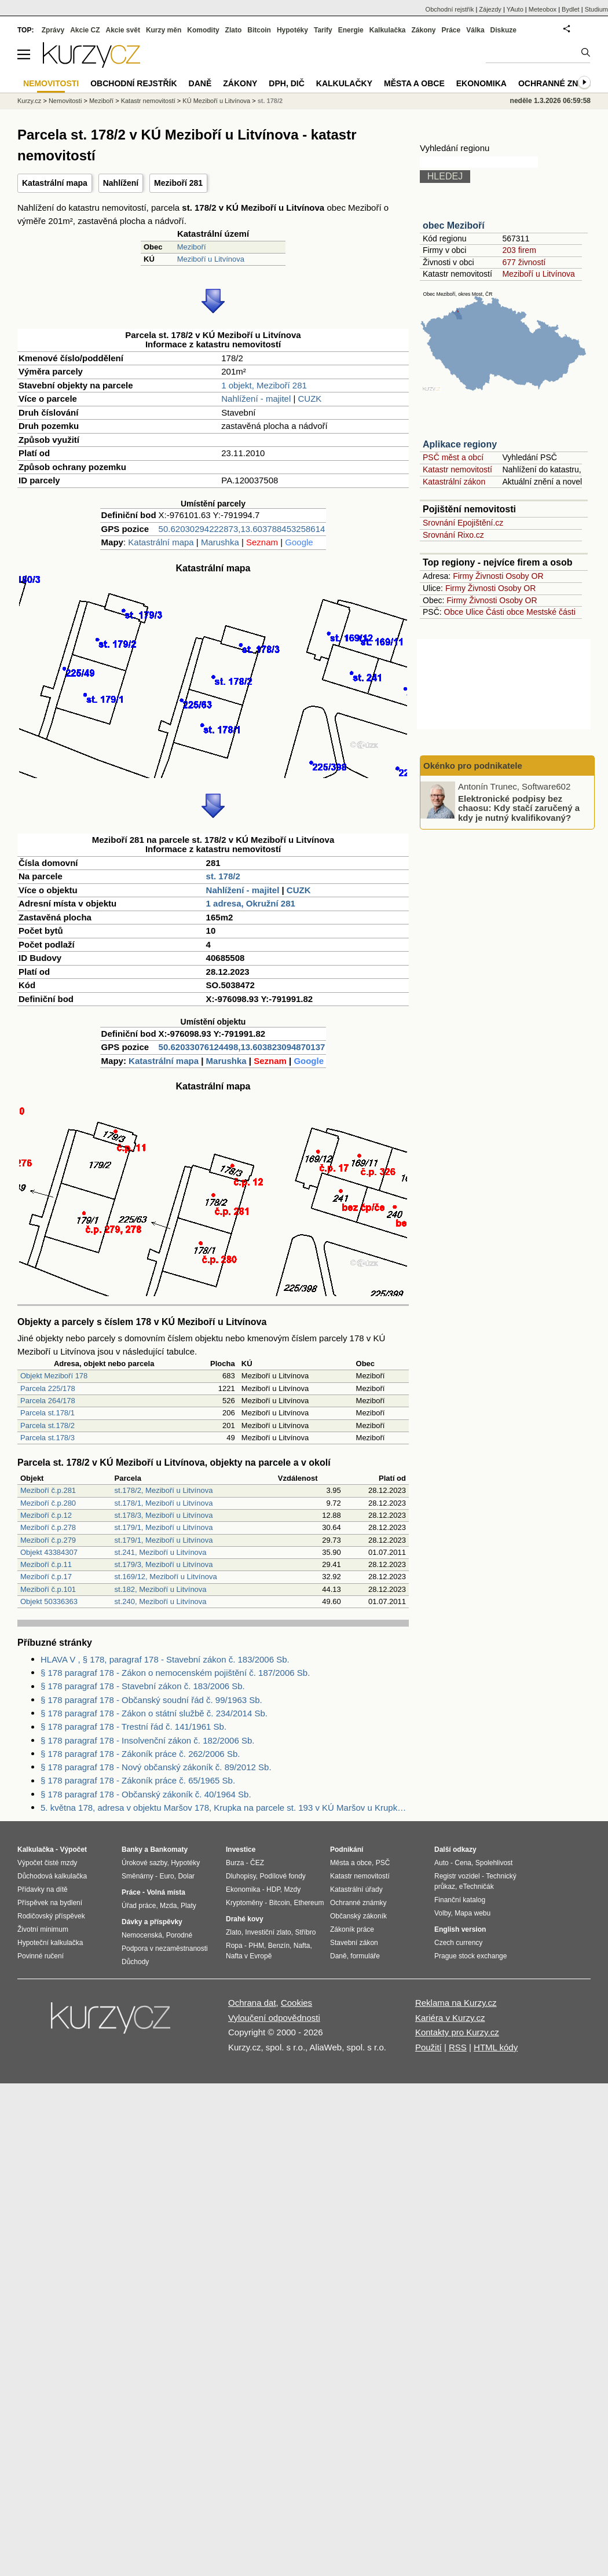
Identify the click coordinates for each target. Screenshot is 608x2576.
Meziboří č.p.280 (48, 1503)
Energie (351, 30)
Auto (441, 1863)
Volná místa (165, 1892)
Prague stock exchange (470, 1956)
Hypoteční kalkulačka (50, 1943)
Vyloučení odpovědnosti (274, 2018)
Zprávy (53, 30)
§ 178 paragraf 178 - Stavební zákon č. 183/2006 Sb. (143, 1686)
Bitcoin (259, 30)
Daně (200, 83)
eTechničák (476, 1887)
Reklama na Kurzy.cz (456, 2003)
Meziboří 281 (178, 183)
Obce (453, 612)
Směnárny (137, 1876)
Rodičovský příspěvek (51, 1916)
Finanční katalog (459, 1900)
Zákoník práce (352, 1929)
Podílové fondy (282, 1876)
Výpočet (73, 1849)
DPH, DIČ (286, 83)
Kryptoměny (244, 1903)
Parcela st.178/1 (47, 1412)
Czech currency (458, 1943)
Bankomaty (169, 1849)
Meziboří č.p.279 (48, 1540)
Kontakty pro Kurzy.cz (457, 2032)
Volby (442, 1913)
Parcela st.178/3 (47, 1437)
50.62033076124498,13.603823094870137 (242, 1047)
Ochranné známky (560, 83)
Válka (475, 30)
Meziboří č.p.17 (46, 1576)
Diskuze (503, 30)
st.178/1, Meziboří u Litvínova (164, 1503)
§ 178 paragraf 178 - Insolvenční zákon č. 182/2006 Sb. (147, 1740)
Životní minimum (42, 1929)
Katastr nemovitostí (457, 469)
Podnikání (346, 1849)
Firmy (463, 576)
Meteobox (542, 9)
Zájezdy (490, 9)
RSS (458, 2047)
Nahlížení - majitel (256, 398)
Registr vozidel (457, 1876)
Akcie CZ (85, 30)
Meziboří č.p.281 (48, 1490)
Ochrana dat (252, 2003)
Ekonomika (481, 83)
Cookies (296, 2003)
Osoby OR (524, 576)
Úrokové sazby (144, 1863)
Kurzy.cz (29, 100)
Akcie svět (123, 30)
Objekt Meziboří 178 (53, 1375)
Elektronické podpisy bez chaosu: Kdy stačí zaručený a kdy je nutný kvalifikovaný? (519, 807)
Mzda (168, 1906)
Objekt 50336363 (49, 1601)
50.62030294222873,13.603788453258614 (242, 529)
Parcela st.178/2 (47, 1425)
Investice (240, 1849)
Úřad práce (139, 1906)
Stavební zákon (354, 1943)
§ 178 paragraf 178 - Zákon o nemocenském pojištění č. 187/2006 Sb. (175, 1673)
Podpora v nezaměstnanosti (165, 1948)
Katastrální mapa (54, 183)
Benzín (279, 1946)
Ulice (475, 612)
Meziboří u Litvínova (210, 259)
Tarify (323, 30)
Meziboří (191, 247)
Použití (428, 2047)
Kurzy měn (163, 30)
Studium (596, 9)
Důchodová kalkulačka (52, 1876)
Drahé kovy (244, 1919)
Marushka (220, 542)
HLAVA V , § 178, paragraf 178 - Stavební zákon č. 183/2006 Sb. (165, 1659)
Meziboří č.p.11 (46, 1564)
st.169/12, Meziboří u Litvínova (166, 1576)
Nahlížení (120, 183)
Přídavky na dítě (42, 1889)
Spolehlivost (494, 1863)
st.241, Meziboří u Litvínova (161, 1552)
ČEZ (257, 1863)
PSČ (383, 1863)
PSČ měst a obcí (453, 457)
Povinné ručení (40, 1956)
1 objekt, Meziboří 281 (264, 385)
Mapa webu (472, 1913)
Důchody (135, 1962)
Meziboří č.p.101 (48, 1589)
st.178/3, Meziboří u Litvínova (164, 1515)
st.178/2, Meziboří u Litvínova (164, 1490)
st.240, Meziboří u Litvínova (161, 1601)
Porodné (179, 1935)
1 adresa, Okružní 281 (250, 903)
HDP (273, 1889)
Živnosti (489, 576)
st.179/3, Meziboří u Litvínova (164, 1564)
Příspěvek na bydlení (49, 1903)
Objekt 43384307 (49, 1552)
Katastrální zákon (454, 481)
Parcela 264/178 (47, 1400)
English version (460, 1929)
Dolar (186, 1876)
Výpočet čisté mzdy (47, 1863)
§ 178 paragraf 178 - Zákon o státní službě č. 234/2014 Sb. (154, 1713)
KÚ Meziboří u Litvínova (216, 100)
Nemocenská (142, 1935)
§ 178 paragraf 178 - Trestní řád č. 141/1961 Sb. (133, 1726)
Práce (451, 30)
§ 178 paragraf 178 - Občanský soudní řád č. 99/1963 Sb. (151, 1700)
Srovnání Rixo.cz (453, 535)
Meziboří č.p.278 (48, 1527)
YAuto (515, 9)
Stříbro (305, 1932)
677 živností (523, 262)
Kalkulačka (387, 30)
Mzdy (292, 1889)
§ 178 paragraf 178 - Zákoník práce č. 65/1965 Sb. (138, 1780)
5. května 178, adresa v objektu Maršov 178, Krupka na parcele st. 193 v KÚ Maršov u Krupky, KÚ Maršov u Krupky (225, 1807)
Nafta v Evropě (249, 1956)
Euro (166, 1876)
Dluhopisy (241, 1876)
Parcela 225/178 (47, 1388)
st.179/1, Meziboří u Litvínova (164, 1527)
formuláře (365, 1956)
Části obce (505, 612)
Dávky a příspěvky (152, 1922)
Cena (463, 1863)
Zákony (423, 30)
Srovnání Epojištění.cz (463, 522)
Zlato (233, 30)
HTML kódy (496, 2047)
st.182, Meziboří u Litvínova (161, 1589)
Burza (235, 1863)
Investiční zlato (268, 1932)
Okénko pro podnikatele (472, 765)
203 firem (519, 250)
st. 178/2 (223, 876)
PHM (256, 1946)
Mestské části (551, 612)
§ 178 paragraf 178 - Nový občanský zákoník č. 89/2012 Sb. (156, 1767)
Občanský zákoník (358, 1916)
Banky (132, 1849)
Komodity (203, 30)
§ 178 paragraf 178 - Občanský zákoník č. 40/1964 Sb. (146, 1794)
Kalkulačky (344, 83)
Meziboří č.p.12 (46, 1515)
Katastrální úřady (356, 1889)
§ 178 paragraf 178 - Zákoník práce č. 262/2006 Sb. (140, 1754)
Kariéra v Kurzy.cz (450, 2018)
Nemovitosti (65, 100)
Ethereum (309, 1903)
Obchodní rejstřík (450, 9)
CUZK (310, 398)
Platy (188, 1906)
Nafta (302, 1946)
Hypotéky (292, 30)
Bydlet (571, 9)
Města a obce (414, 83)
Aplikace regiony (460, 444)
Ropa (234, 1946)
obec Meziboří (454, 225)
